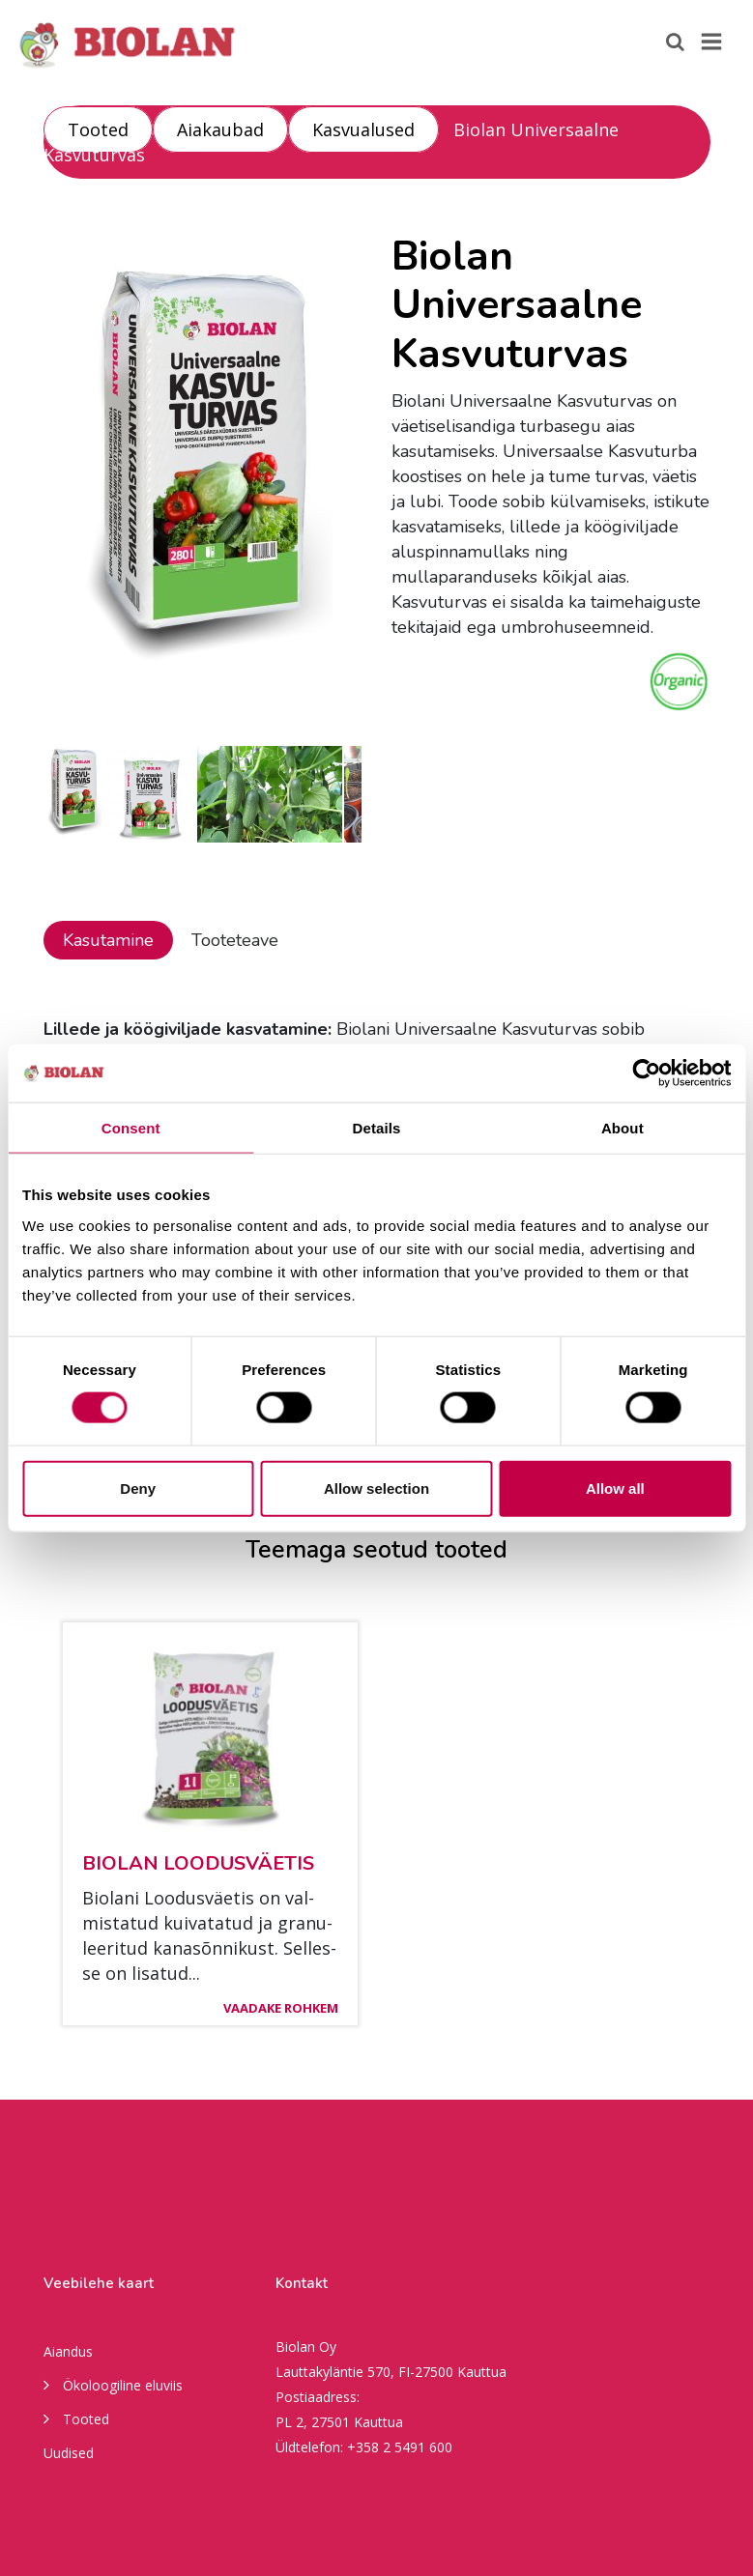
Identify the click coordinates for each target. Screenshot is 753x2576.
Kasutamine (108, 940)
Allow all (615, 1487)
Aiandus (68, 2351)
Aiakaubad (220, 129)
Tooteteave (234, 940)
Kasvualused (363, 129)
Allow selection (376, 1487)
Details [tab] (377, 1128)
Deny (138, 1487)
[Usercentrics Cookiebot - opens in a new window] (646, 1073)
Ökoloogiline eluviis (113, 2383)
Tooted (98, 129)
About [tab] (622, 1128)
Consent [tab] (130, 1128)
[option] (202, 474)
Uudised (68, 2453)
